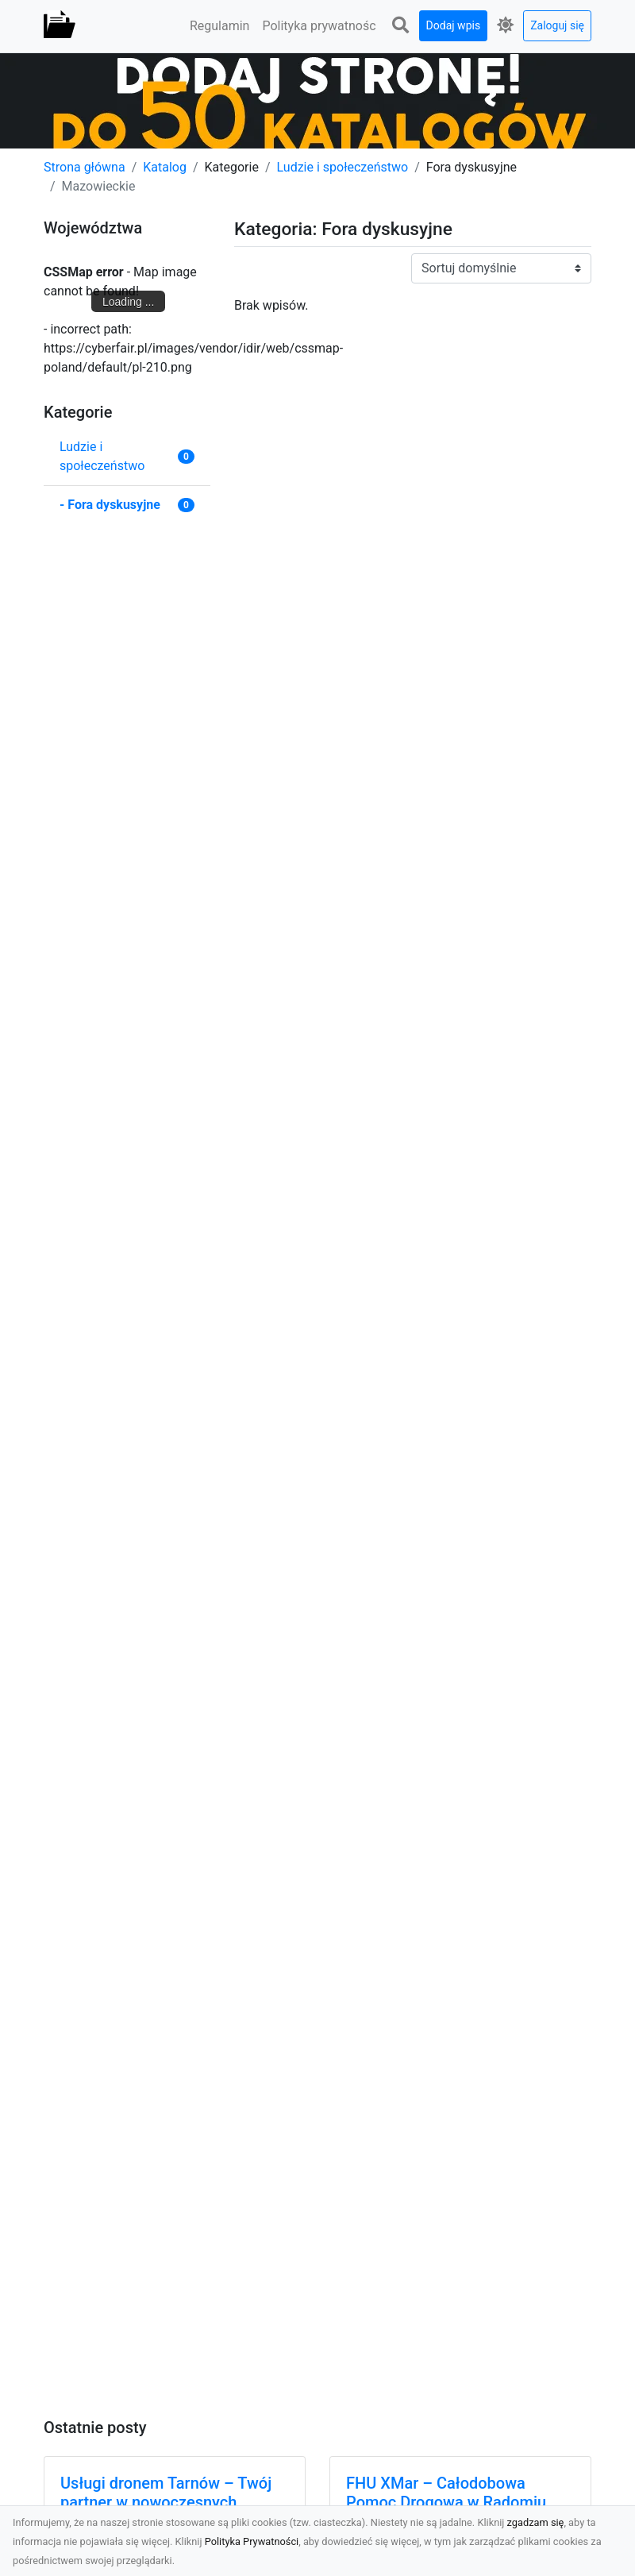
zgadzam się (535, 2522)
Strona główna (84, 167)
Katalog (165, 167)
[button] (401, 26)
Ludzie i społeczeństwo (343, 167)
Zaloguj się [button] (557, 25)
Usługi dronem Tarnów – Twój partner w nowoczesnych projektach (165, 2502)
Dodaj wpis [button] (453, 25)
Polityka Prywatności (252, 2541)
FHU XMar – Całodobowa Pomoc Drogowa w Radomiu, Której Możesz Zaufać (448, 2502)
